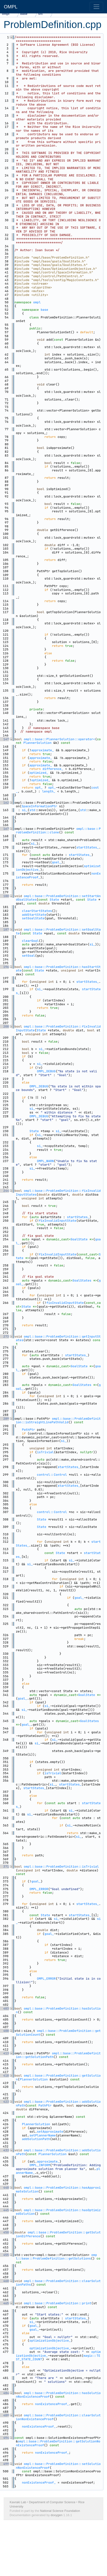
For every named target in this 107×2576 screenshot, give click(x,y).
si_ (24, 810)
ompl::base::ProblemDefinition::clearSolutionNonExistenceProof (58, 2417)
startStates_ (87, 847)
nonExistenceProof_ (52, 2404)
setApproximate (50, 2132)
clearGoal (30, 941)
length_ (48, 791)
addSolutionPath (36, 2139)
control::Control (52, 1475)
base (44, 310)
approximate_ (42, 750)
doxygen (57, 2515)
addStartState (34, 915)
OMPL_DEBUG (46, 1071)
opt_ (39, 787)
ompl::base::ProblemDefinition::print (57, 2303)
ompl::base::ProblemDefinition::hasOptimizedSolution (58, 2212)
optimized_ (38, 773)
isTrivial (45, 1452)
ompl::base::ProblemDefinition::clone (58, 831)
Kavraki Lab (18, 2502)
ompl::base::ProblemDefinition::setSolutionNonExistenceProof (58, 2466)
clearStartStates (37, 911)
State (54, 900)
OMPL (11, 6)
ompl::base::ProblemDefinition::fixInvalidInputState (58, 1028)
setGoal (28, 956)
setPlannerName (42, 2135)
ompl (37, 302)
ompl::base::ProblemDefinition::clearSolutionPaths (58, 2283)
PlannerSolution (37, 743)
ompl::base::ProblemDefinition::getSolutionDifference (58, 2234)
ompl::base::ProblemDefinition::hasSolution (58, 2010)
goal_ (56, 862)
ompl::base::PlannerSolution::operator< (59, 739)
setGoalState (33, 918)
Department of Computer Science (52, 2502)
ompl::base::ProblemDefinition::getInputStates (58, 1338)
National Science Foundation (60, 2511)
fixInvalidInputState (57, 1221)
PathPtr (28, 1430)
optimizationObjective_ (50, 2341)
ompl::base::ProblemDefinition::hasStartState (58, 969)
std (32, 810)
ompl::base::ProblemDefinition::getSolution (58, 2077)
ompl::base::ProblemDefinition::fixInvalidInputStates (58, 1193)
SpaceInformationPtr (39, 806)
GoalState (79, 1239)
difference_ (53, 769)
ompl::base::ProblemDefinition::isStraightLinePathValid (58, 1420)
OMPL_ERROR (38, 1889)
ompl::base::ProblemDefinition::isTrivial (61, 1866)
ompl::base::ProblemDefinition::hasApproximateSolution (58, 2189)
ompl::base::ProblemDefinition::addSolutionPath (58, 2103)
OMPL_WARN (45, 1161)
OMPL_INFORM (39, 2165)
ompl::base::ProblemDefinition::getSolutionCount (58, 2033)
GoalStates (82, 1280)
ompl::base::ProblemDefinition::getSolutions (56, 2257)
